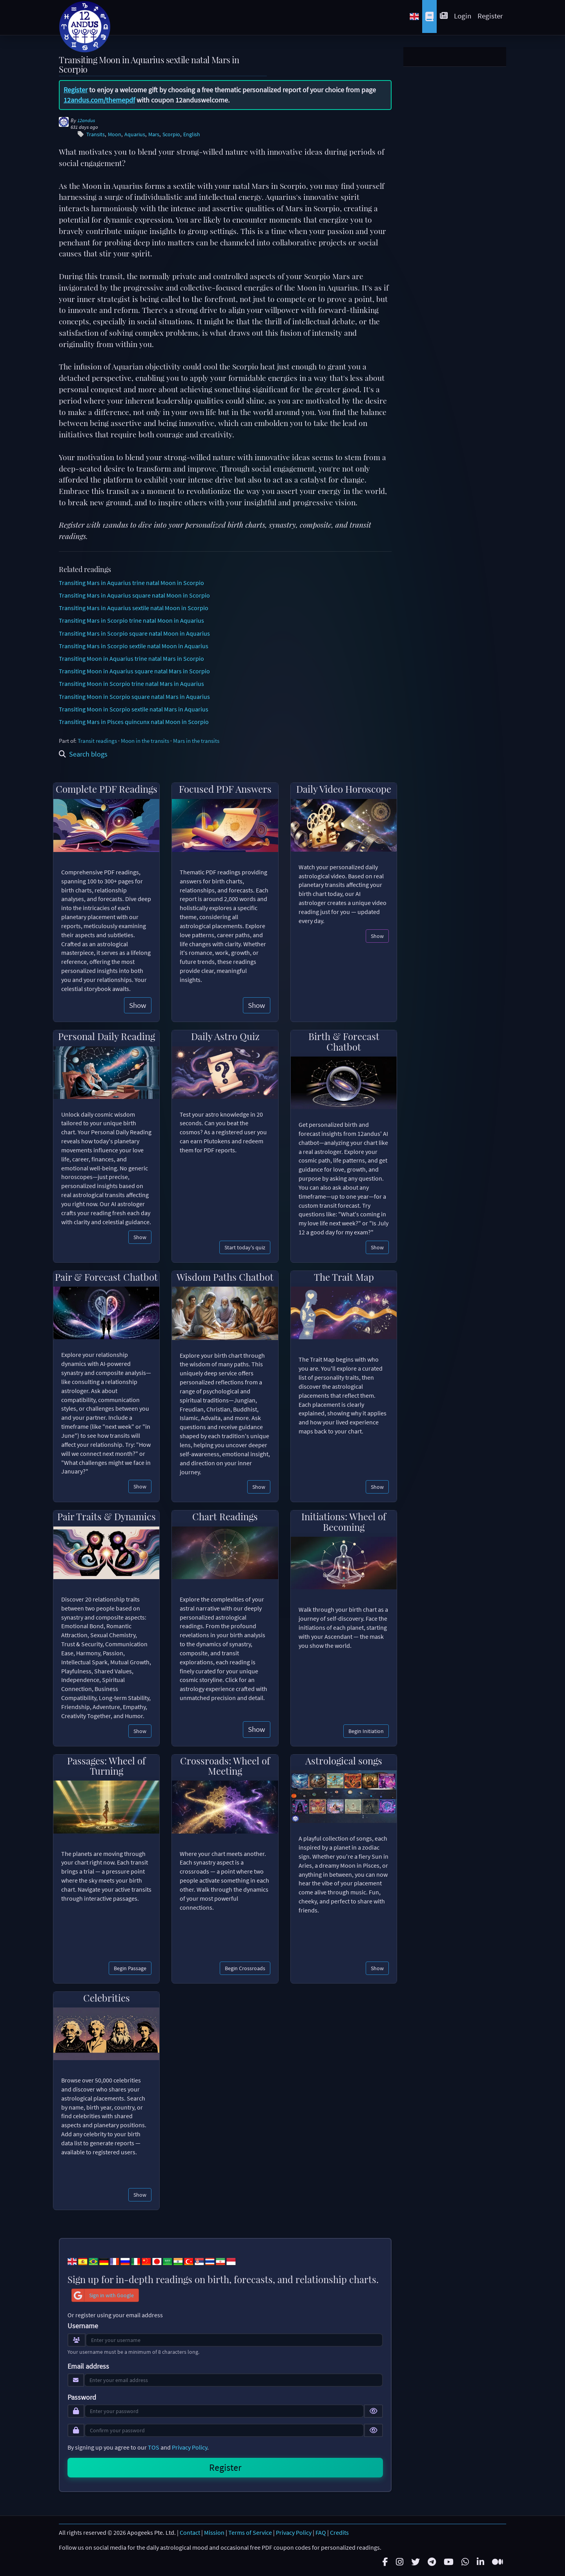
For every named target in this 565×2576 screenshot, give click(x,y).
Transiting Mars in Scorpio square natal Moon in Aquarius (134, 633)
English (191, 134)
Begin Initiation (366, 1731)
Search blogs (83, 754)
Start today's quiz (244, 1247)
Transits (95, 134)
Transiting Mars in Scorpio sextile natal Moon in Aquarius (133, 646)
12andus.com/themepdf (99, 99)
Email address (88, 2366)
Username (82, 2326)
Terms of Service (250, 2532)
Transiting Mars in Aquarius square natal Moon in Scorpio (134, 595)
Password (81, 2397)
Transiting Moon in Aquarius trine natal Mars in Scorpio (131, 658)
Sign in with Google (103, 2295)
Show (137, 1005)
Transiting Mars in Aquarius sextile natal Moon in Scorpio (133, 608)
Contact (190, 2532)
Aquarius (134, 134)
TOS (153, 2447)
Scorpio (171, 134)
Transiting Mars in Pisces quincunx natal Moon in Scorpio (134, 722)
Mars (153, 134)
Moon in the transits (145, 740)
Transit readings (97, 740)
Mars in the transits (196, 740)
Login (462, 15)
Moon (114, 134)
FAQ (320, 2532)
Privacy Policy (189, 2447)
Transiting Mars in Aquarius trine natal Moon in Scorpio (131, 583)
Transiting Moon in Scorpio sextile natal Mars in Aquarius (133, 709)
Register (490, 15)
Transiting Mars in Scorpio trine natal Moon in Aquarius (131, 620)
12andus (86, 120)
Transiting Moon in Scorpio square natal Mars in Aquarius (134, 696)
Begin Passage (130, 1968)
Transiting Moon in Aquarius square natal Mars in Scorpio (134, 671)
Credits (339, 2532)
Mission (214, 2532)
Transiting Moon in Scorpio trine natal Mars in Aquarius (131, 683)
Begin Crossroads (245, 1968)
